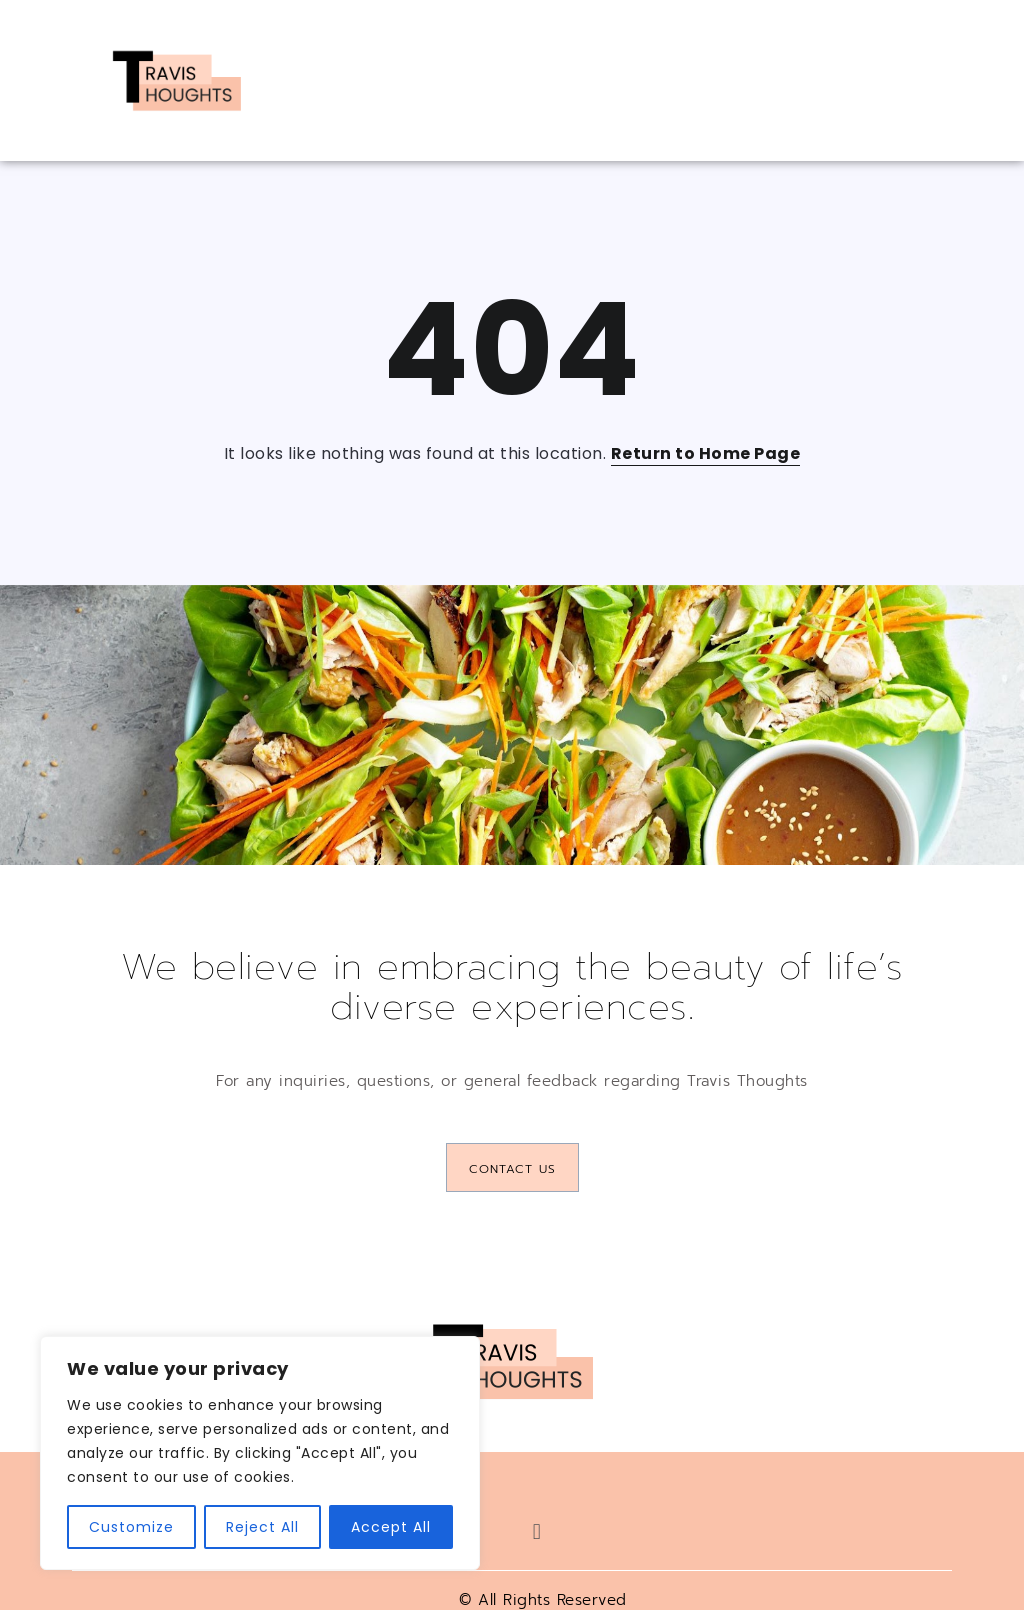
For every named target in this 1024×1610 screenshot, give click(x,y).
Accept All (391, 1527)
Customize (131, 1527)
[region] (260, 1453)
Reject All (262, 1527)
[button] (537, 1531)
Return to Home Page (706, 453)
